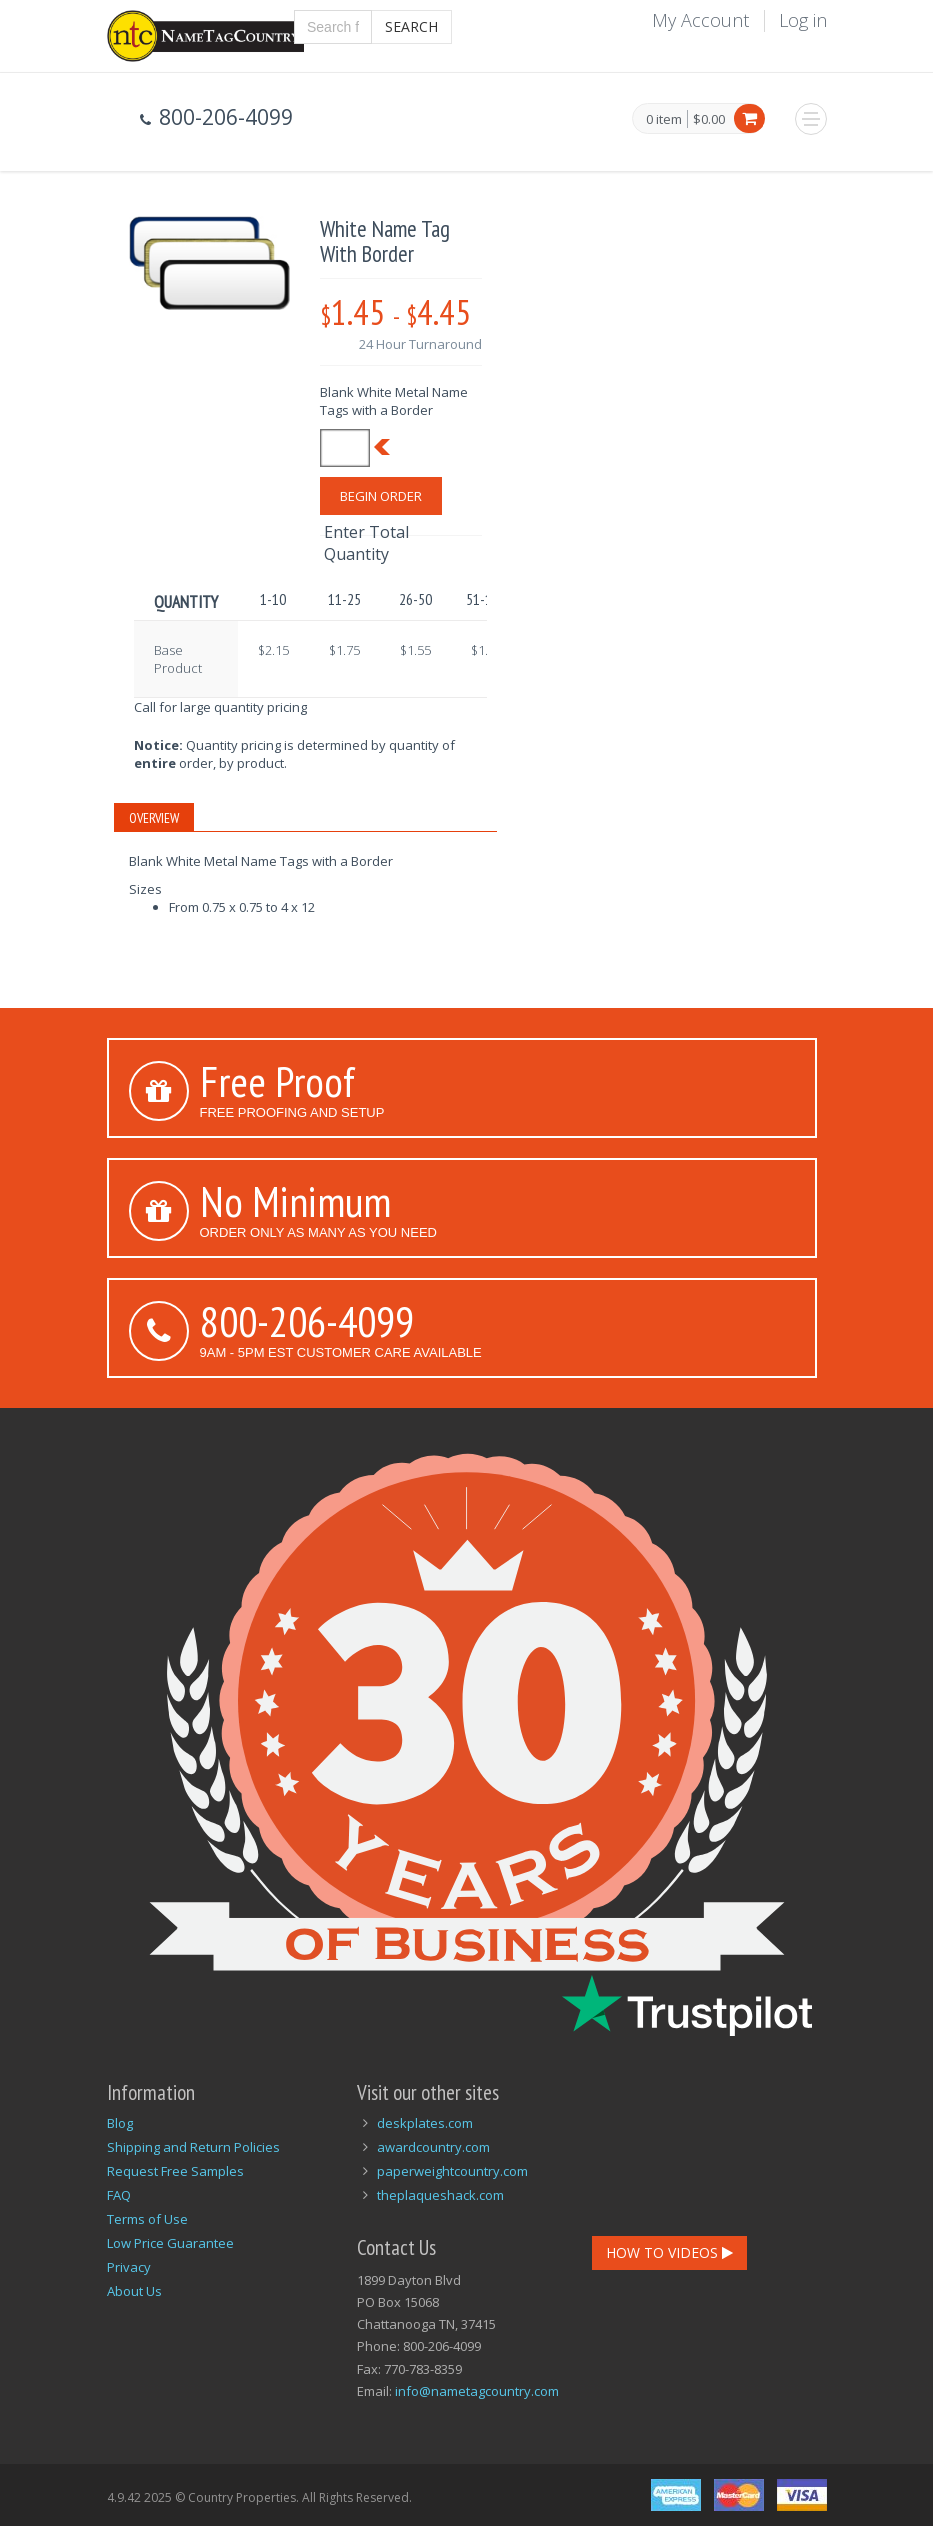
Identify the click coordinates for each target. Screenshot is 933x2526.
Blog (120, 2123)
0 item (664, 120)
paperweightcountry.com (452, 2171)
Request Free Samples (175, 2171)
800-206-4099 (307, 1321)
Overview (154, 818)
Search (411, 26)
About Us (134, 2291)
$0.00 (709, 119)
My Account (700, 20)
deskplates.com (425, 2123)
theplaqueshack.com (440, 2195)
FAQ (119, 2195)
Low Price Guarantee (170, 2243)
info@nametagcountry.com (477, 2391)
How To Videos (669, 2252)
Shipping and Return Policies (193, 2147)
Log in (803, 20)
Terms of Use (147, 2219)
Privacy (129, 2267)
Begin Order (381, 496)
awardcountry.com (433, 2147)
